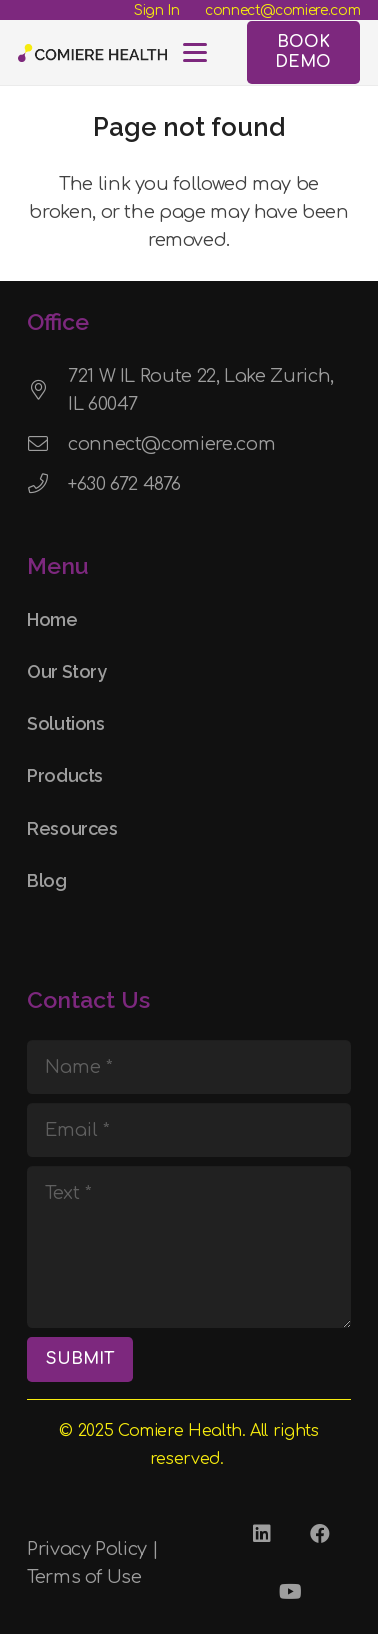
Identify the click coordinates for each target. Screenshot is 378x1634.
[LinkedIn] (262, 1534)
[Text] (189, 1247)
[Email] (189, 1130)
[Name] (189, 1067)
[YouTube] (291, 1592)
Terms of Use (84, 1577)
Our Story (67, 671)
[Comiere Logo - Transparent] (92, 53)
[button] (195, 53)
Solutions (66, 723)
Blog (47, 880)
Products (65, 775)
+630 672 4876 (124, 484)
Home (52, 619)
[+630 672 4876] (47, 484)
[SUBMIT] (80, 1359)
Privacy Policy (87, 1549)
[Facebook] (320, 1534)
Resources (72, 828)
